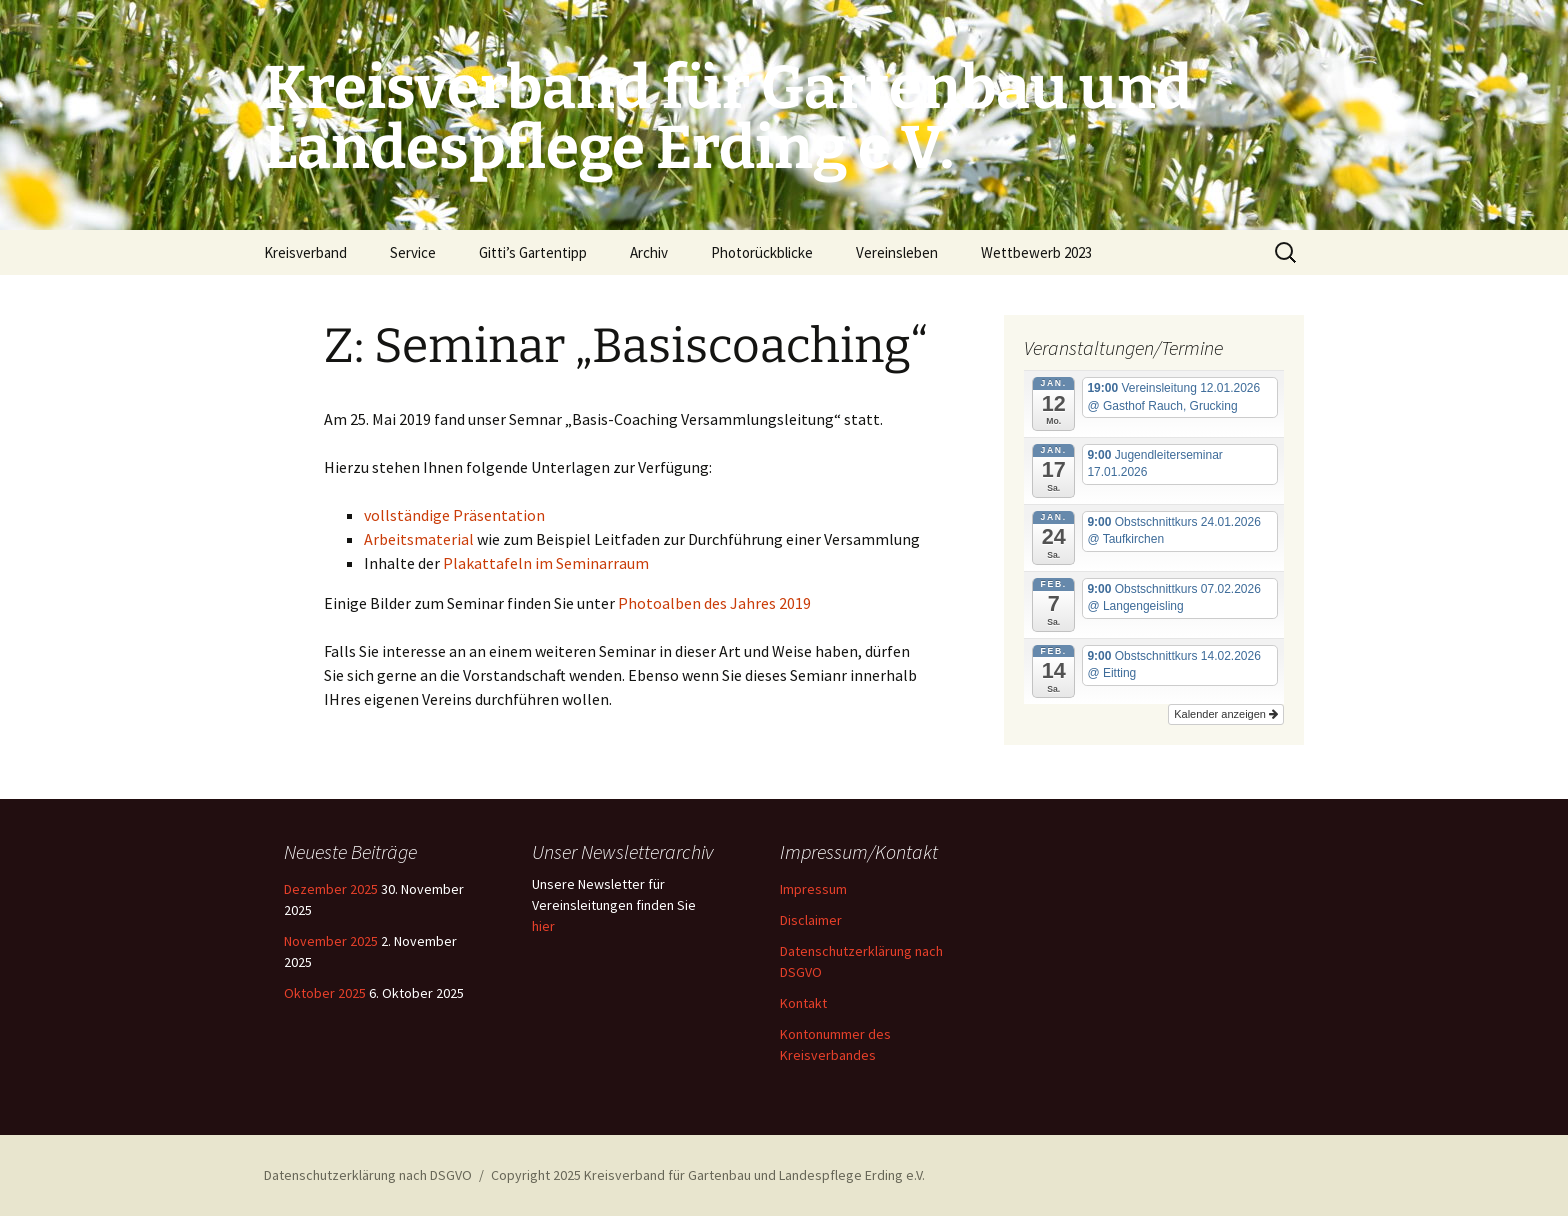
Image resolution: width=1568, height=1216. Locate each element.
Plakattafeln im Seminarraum (546, 563)
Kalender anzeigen (1226, 714)
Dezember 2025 (331, 889)
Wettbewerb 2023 (1036, 252)
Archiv (649, 252)
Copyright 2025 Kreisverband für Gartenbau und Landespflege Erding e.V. (708, 1175)
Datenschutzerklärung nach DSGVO (368, 1175)
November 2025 (331, 941)
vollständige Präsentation (454, 515)
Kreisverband (305, 252)
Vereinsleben (897, 252)
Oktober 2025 (325, 993)
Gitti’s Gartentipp (533, 252)
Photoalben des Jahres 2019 (714, 603)
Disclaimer (811, 920)
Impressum (813, 889)
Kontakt (803, 1003)
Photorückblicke (762, 252)
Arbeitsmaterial (419, 539)
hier (543, 926)
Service (413, 252)
